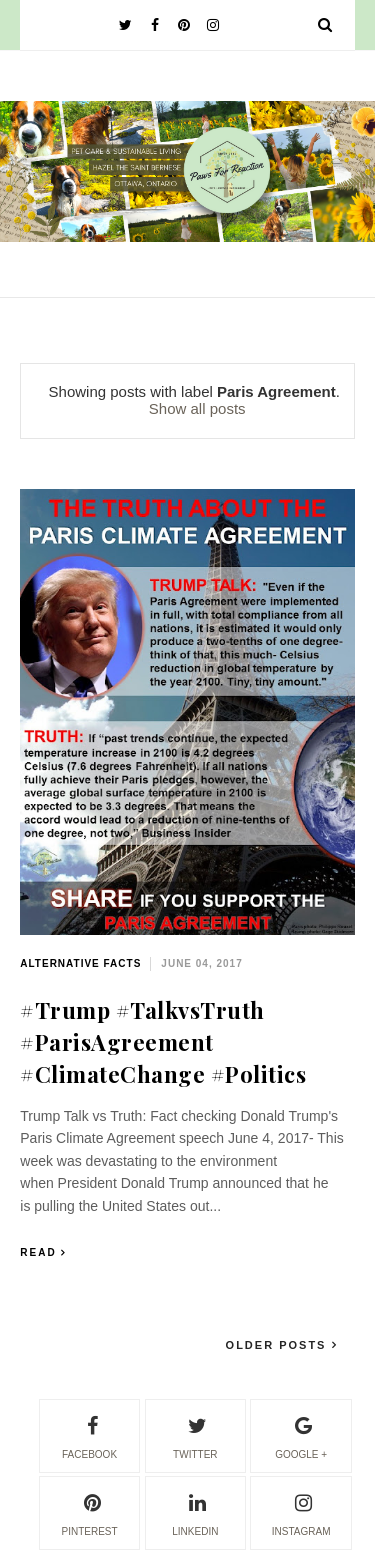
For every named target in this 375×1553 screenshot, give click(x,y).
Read (38, 1252)
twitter (195, 1435)
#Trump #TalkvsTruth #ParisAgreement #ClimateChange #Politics (163, 1042)
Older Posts (279, 1345)
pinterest (89, 1512)
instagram (301, 1512)
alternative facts (80, 963)
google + (301, 1435)
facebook (89, 1435)
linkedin (195, 1512)
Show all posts (197, 408)
